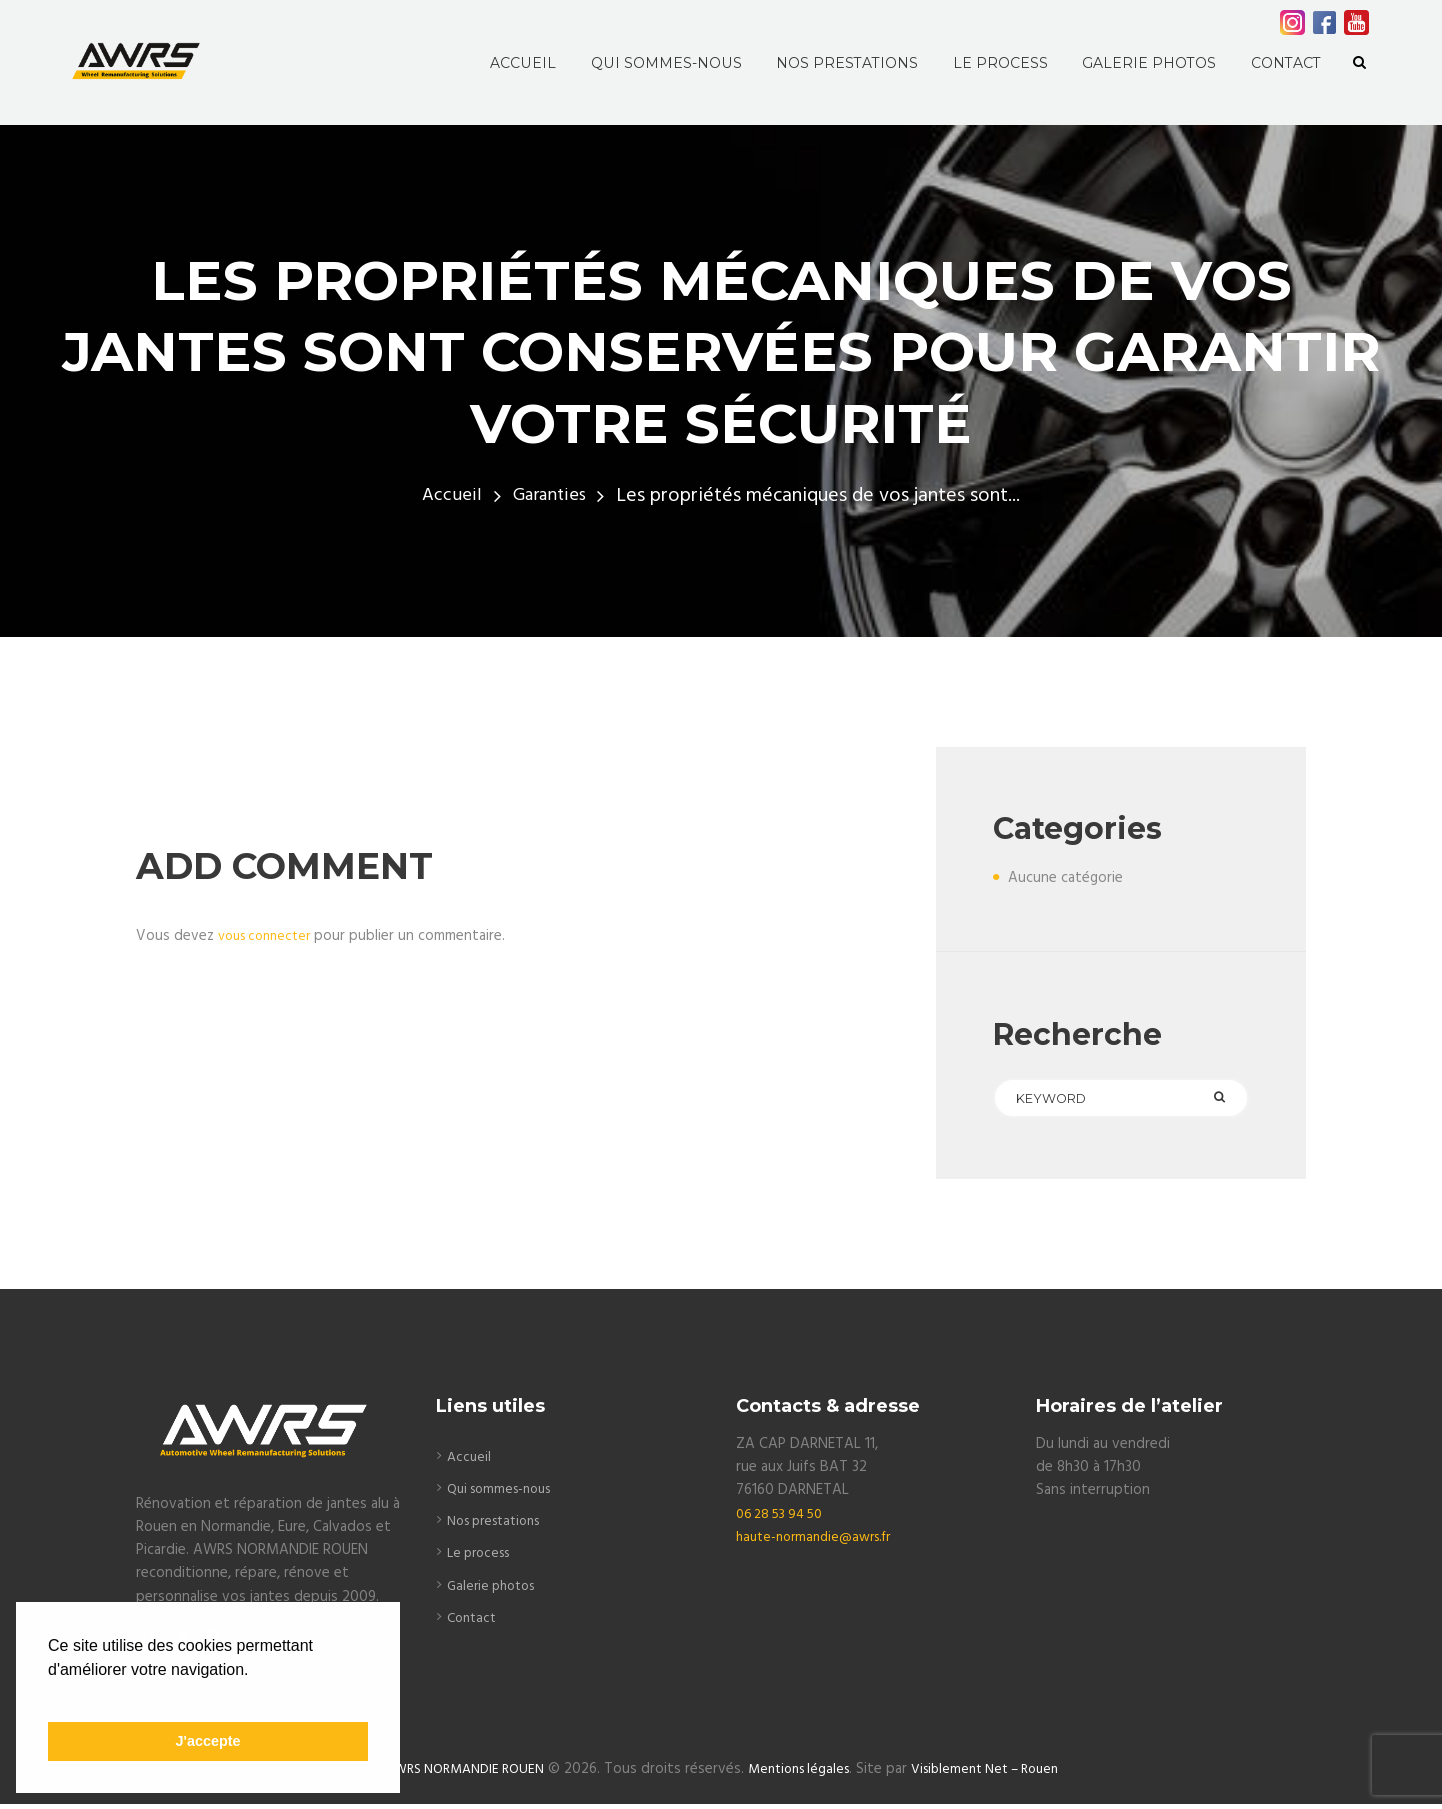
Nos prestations (500, 1525)
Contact (474, 1622)
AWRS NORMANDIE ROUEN (451, 1775)
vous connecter (269, 936)
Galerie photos (495, 1590)
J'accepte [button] (207, 1741)
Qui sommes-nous (505, 1493)
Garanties (550, 496)
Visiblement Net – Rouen (997, 1775)
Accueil (447, 496)
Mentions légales (798, 1775)
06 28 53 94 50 (785, 1518)
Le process (482, 1557)
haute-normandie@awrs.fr (821, 1541)
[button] (51, 1695)
